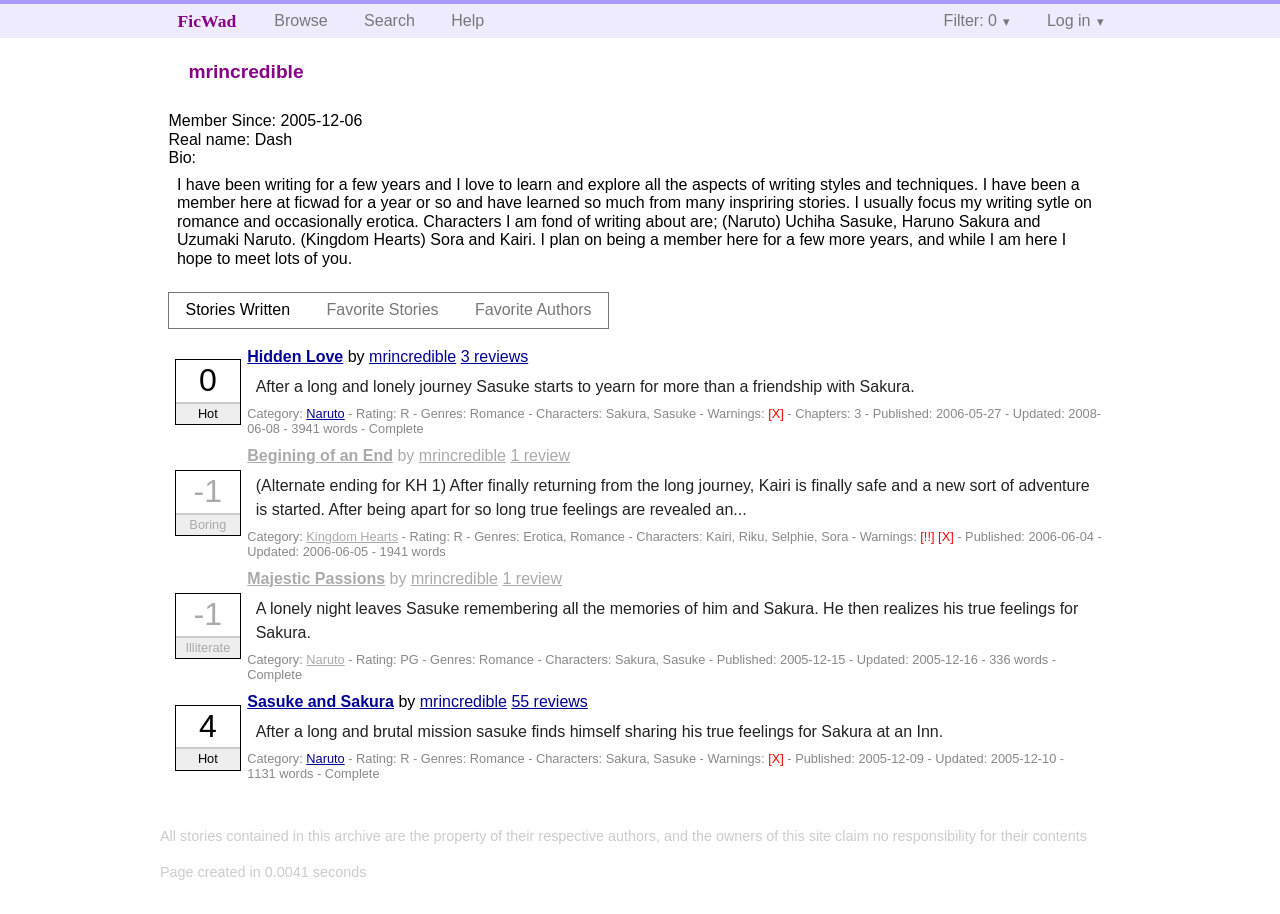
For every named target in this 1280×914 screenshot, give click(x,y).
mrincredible (412, 356)
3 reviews (495, 356)
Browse (300, 20)
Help (467, 20)
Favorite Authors (533, 309)
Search (389, 20)
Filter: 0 (970, 20)
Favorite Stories (383, 309)
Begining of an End (320, 455)
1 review (540, 455)
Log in (1069, 20)
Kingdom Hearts (352, 536)
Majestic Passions (316, 578)
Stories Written (237, 309)
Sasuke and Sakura (320, 701)
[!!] (929, 536)
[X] (777, 413)
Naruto (325, 413)
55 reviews (549, 701)
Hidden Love (295, 356)
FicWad (207, 21)
